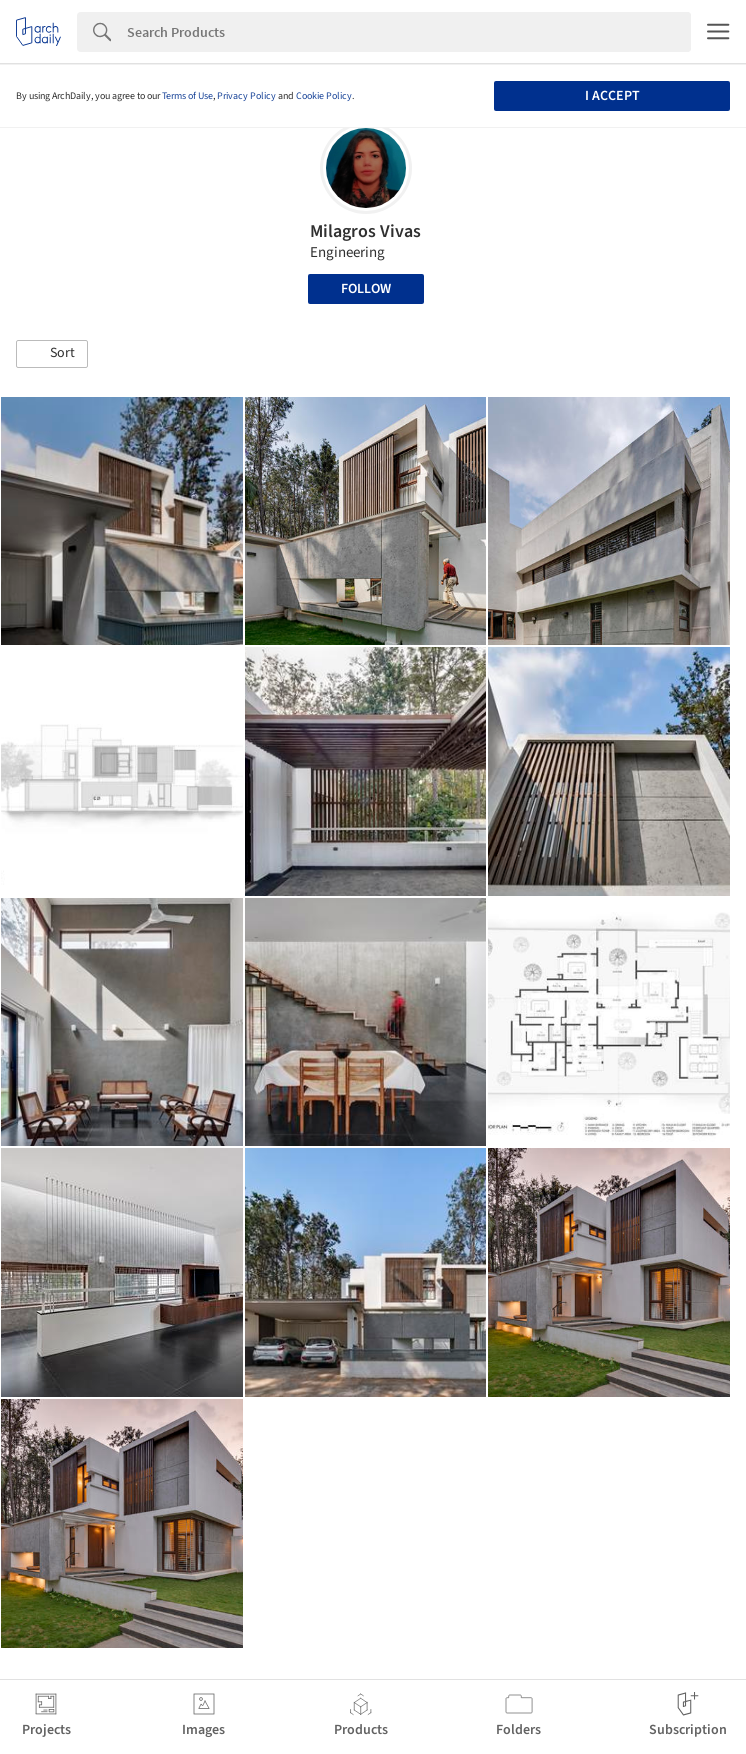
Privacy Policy (246, 96)
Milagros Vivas (365, 231)
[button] (52, 354)
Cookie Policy (324, 96)
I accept (612, 96)
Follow (366, 289)
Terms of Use (187, 96)
